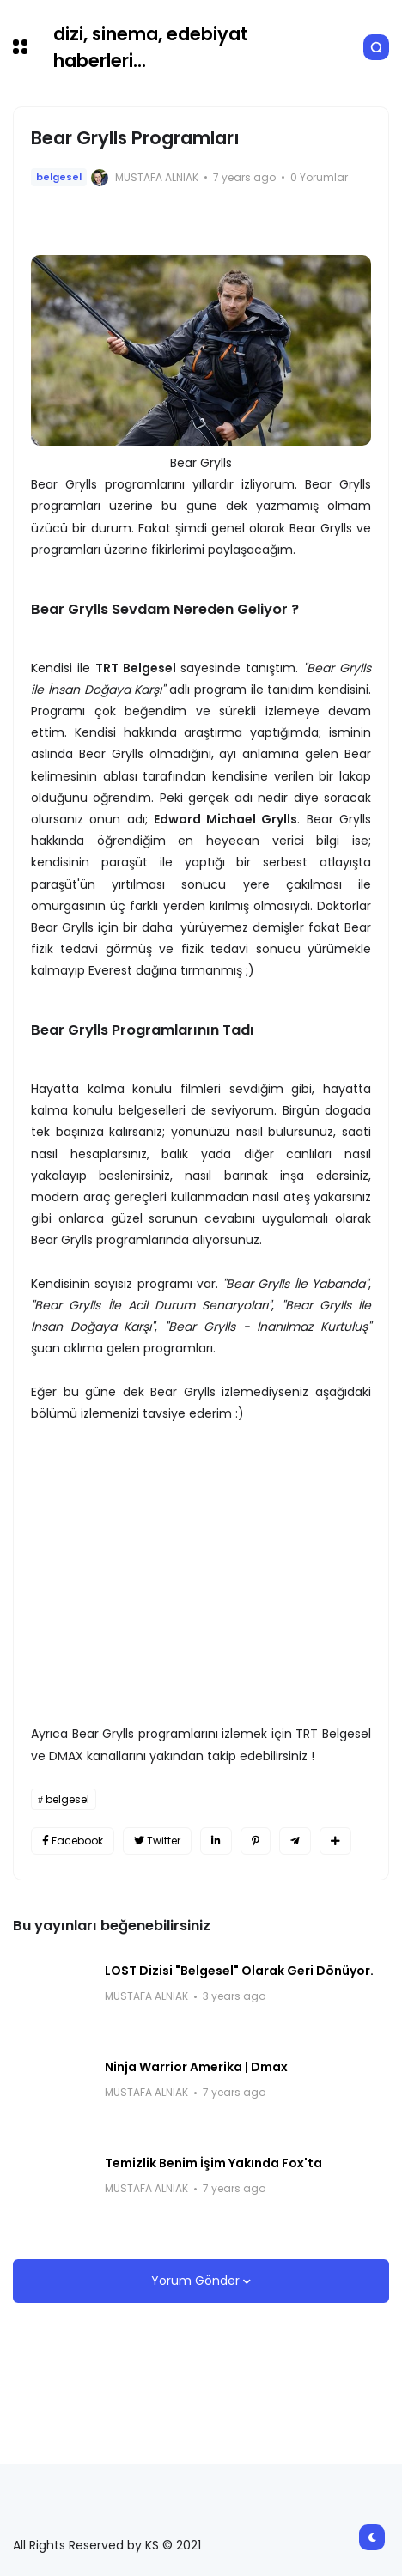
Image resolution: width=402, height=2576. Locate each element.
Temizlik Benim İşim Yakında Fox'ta (213, 2163)
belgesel (59, 177)
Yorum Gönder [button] (197, 2280)
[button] (20, 46)
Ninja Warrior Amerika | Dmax (196, 2066)
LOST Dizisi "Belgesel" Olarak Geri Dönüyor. (239, 1970)
